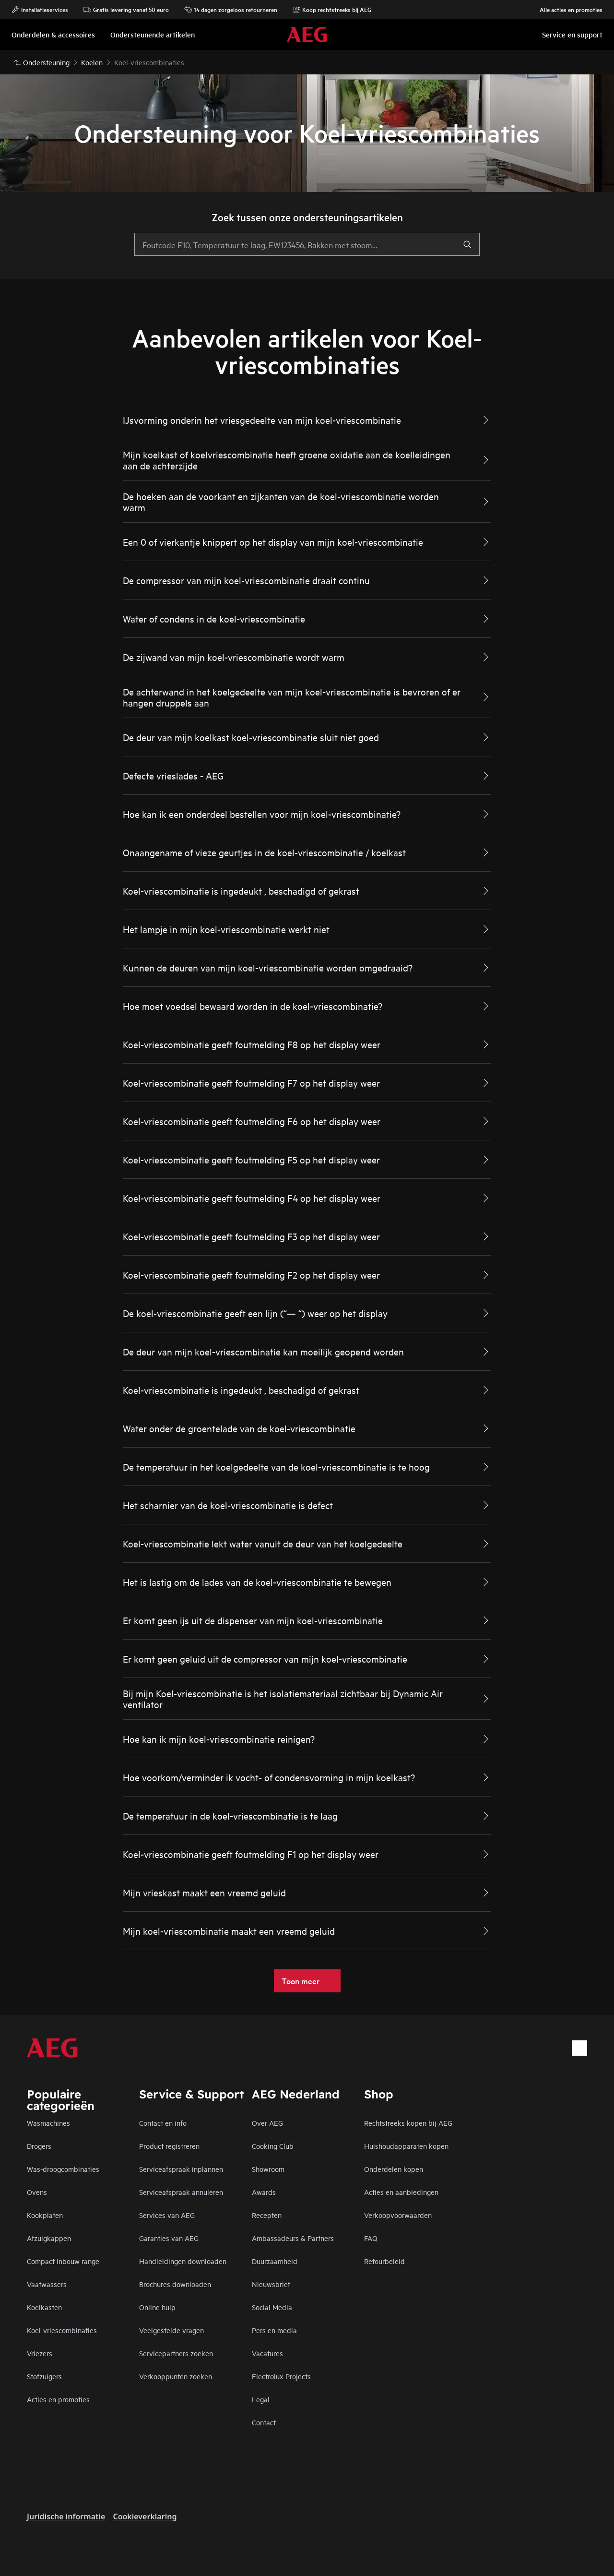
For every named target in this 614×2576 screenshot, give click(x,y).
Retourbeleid (384, 2260)
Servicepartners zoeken (176, 2353)
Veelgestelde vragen (171, 2330)
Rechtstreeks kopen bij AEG (408, 2122)
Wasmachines (48, 2122)
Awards (264, 2191)
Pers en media (274, 2330)
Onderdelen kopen (393, 2168)
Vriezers (39, 2353)
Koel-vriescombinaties (62, 2330)
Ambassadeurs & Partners (293, 2237)
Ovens (37, 2191)
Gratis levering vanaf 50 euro (126, 9)
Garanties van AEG (169, 2237)
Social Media (272, 2307)
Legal (261, 2399)
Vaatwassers (47, 2283)
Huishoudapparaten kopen (406, 2145)
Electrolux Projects (281, 2376)
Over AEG (267, 2122)
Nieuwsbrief (271, 2283)
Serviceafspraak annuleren (181, 2191)
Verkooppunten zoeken (175, 2376)
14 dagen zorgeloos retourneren (230, 9)
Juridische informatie (66, 2516)
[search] (467, 244)
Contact (264, 2422)
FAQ (371, 2237)
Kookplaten (45, 2214)
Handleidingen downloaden (182, 2260)
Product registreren (169, 2145)
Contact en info (163, 2122)
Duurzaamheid (274, 2260)
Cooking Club (273, 2145)
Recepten (267, 2214)
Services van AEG (167, 2214)
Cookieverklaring (145, 2516)
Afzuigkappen (49, 2237)
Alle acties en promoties (566, 9)
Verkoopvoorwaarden (398, 2214)
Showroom (268, 2168)
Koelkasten (44, 2307)
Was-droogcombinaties (63, 2168)
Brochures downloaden (175, 2283)
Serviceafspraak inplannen (181, 2168)
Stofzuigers (44, 2376)
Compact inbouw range (63, 2260)
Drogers (39, 2145)
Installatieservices (40, 9)
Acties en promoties (58, 2399)
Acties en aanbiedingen (401, 2191)
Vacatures (267, 2353)
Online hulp (157, 2307)
